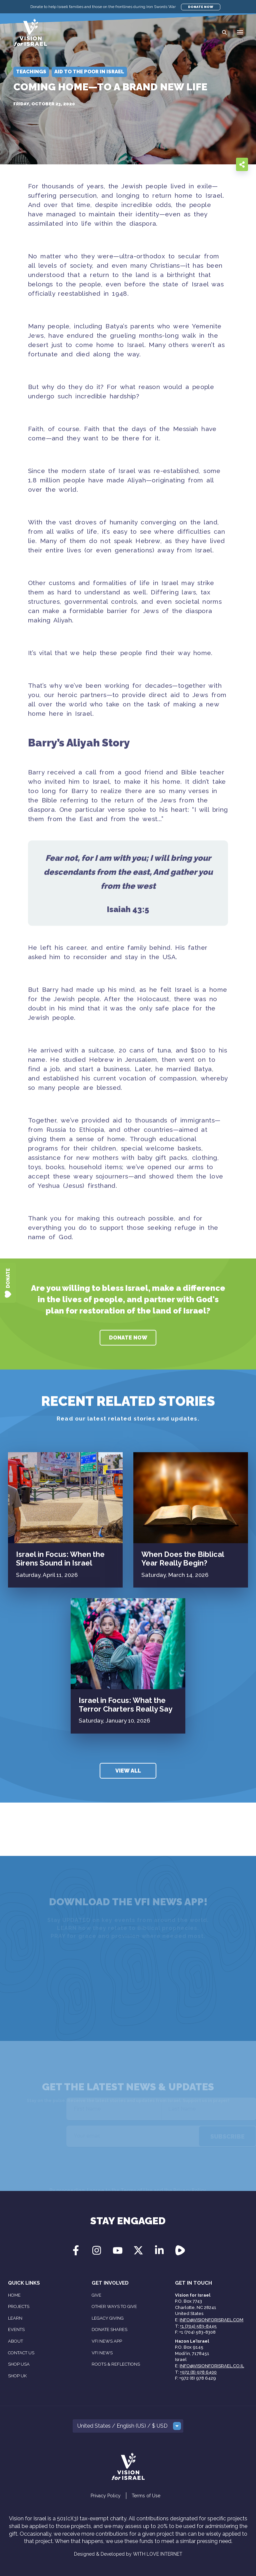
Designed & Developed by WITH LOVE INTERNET (128, 2554)
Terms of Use (146, 2495)
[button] (240, 32)
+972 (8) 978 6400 (198, 2372)
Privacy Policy (106, 2495)
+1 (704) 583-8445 (198, 2326)
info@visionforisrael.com (211, 2319)
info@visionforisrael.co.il (212, 2365)
